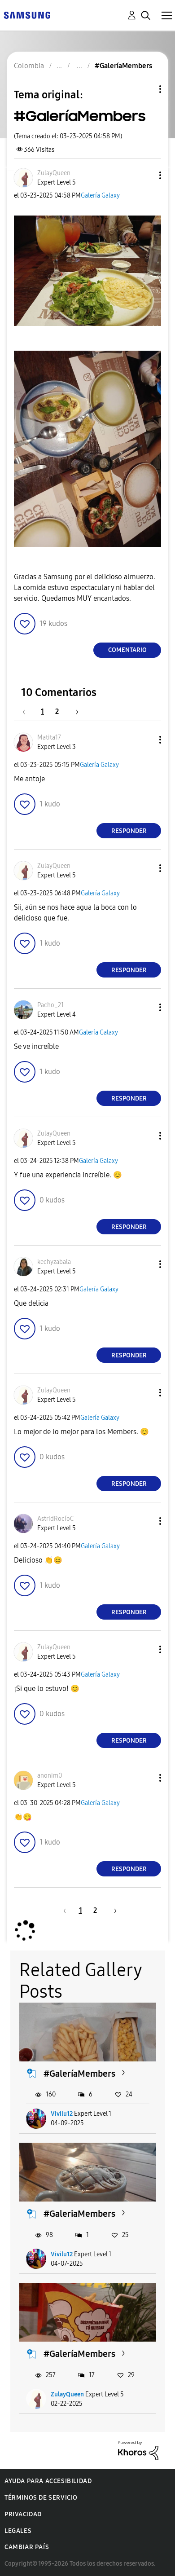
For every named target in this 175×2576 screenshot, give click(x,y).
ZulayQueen (67, 2394)
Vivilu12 (62, 2114)
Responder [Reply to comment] (129, 831)
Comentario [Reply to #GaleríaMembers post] (127, 650)
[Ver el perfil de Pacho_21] (50, 1005)
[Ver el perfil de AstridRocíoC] (55, 1519)
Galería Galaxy (100, 195)
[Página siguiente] (74, 711)
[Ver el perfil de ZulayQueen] (53, 173)
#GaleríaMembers (79, 2073)
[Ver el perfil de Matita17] (49, 737)
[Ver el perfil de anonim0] (49, 1775)
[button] (145, 175)
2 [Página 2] (57, 711)
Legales (17, 2531)
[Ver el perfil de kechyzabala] (54, 1262)
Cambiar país (26, 2547)
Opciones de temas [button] (145, 89)
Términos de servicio (41, 2497)
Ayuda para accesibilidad (48, 2481)
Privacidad (23, 2514)
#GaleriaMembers (79, 2213)
